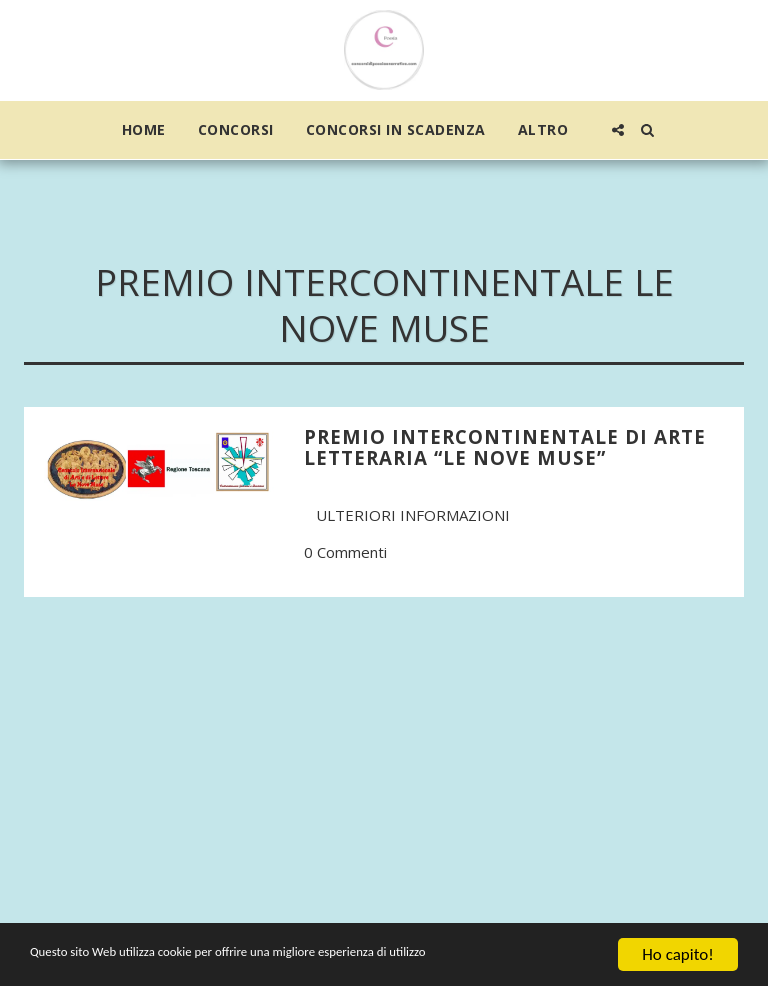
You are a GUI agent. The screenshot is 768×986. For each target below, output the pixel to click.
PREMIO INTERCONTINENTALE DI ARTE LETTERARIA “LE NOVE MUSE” (505, 447)
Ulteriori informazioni (413, 515)
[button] (618, 130)
